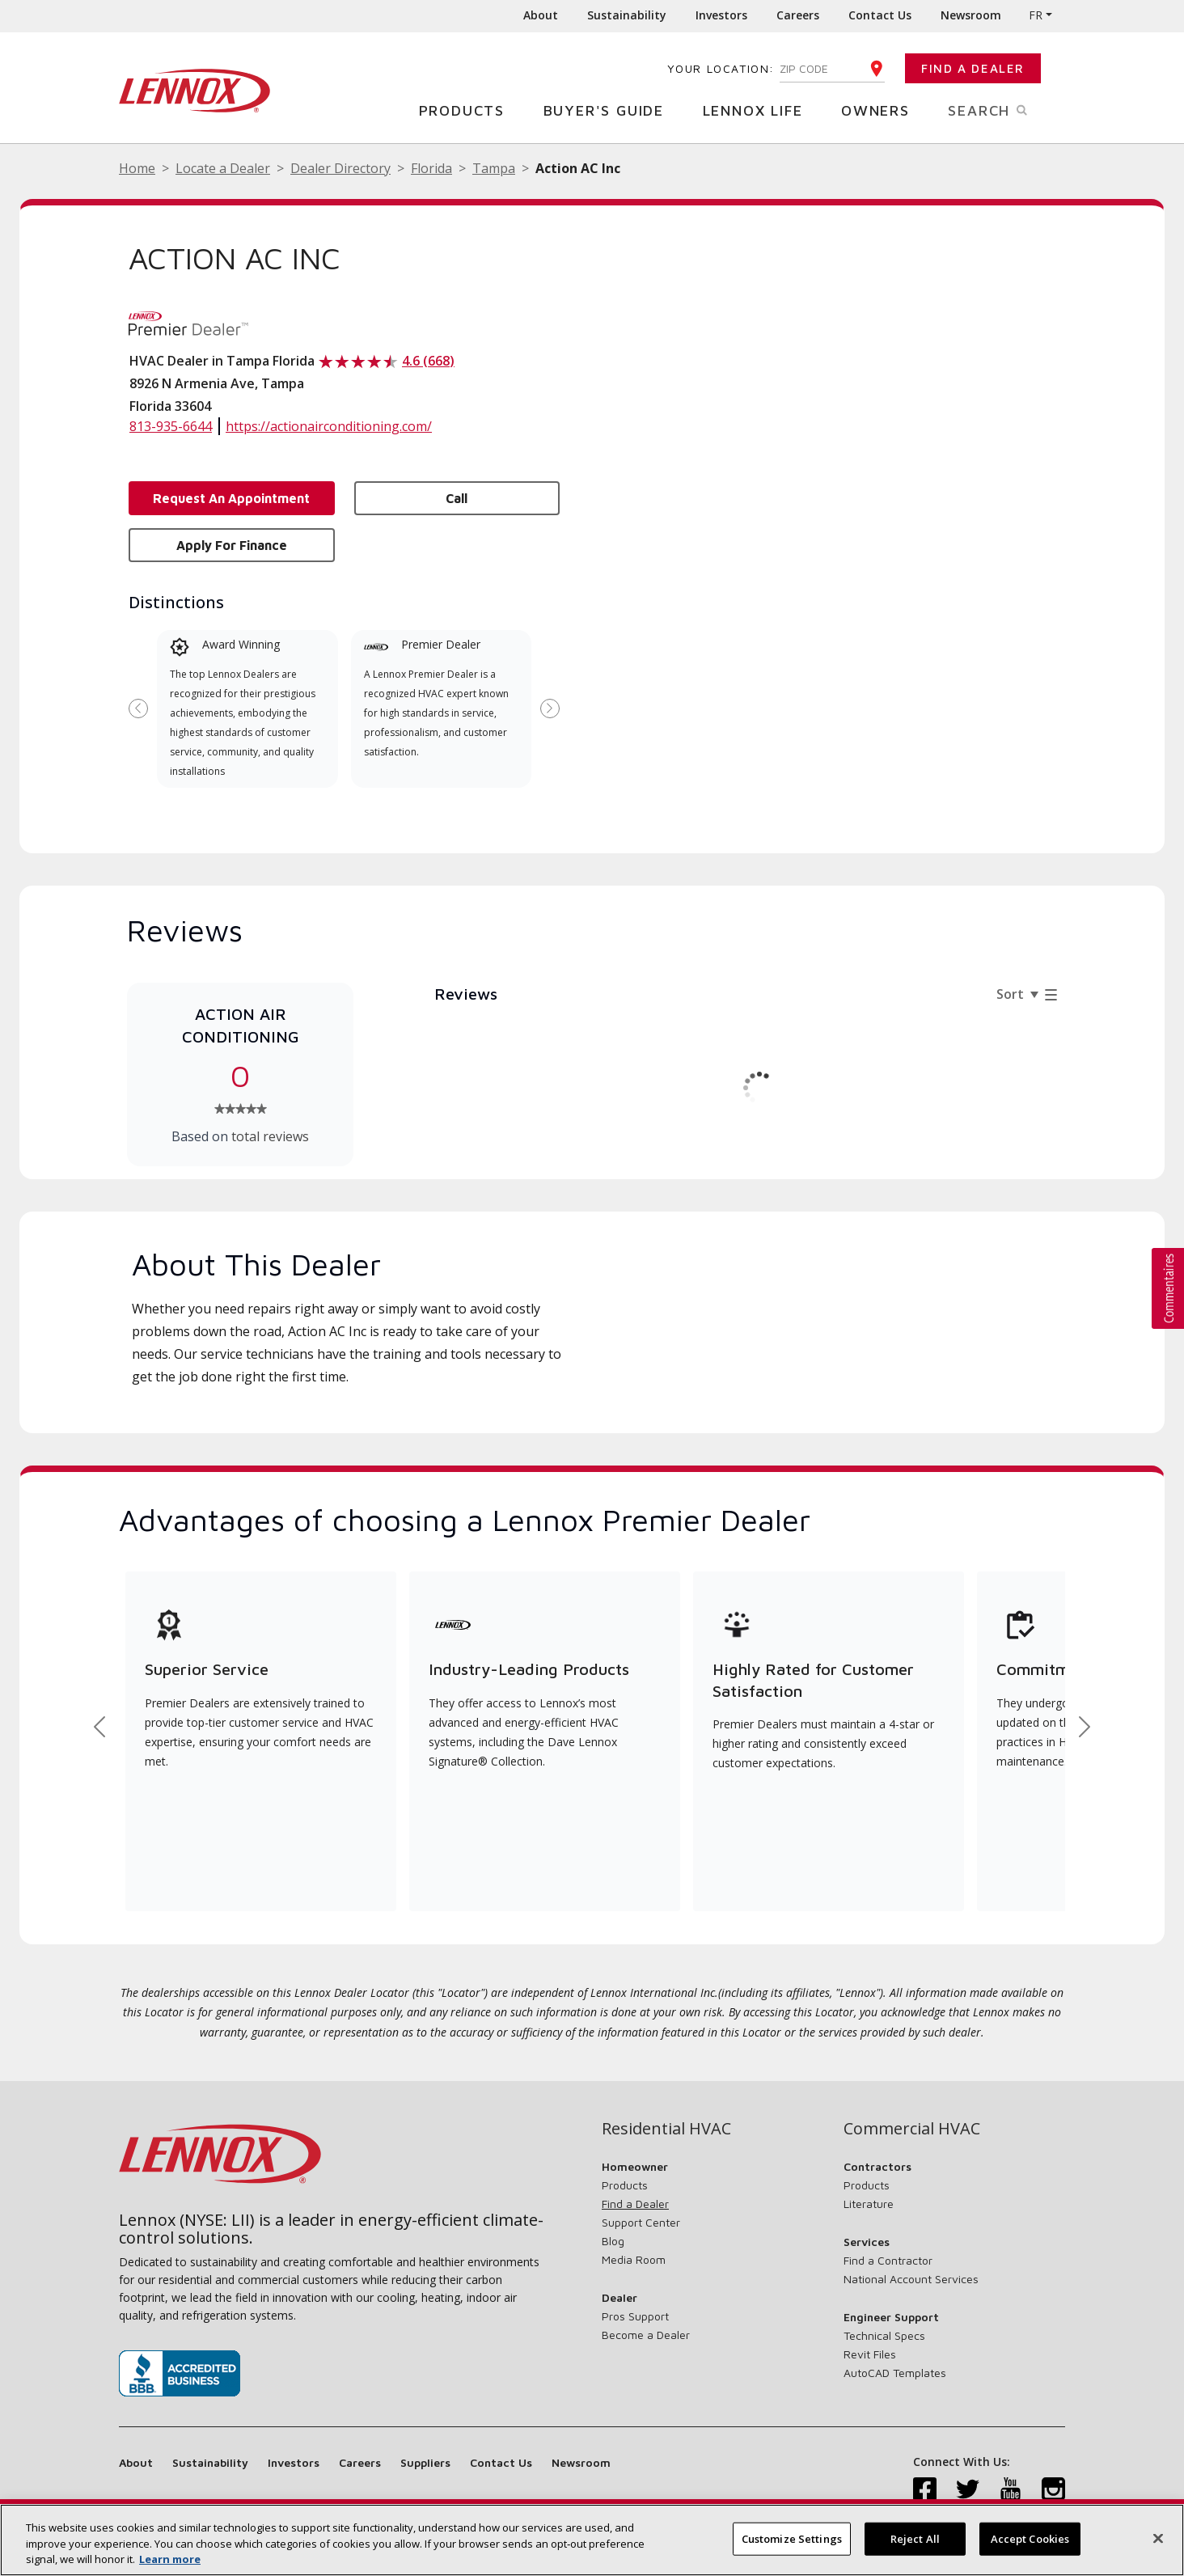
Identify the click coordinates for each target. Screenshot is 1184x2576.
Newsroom (971, 15)
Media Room (634, 2259)
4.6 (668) (428, 361)
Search (1006, 109)
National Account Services (911, 2279)
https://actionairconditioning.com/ (329, 426)
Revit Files (870, 2354)
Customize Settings (792, 2543)
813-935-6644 (170, 426)
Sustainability (626, 15)
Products (468, 109)
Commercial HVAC (912, 2129)
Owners (881, 109)
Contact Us (879, 15)
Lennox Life (759, 109)
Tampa (493, 168)
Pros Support (635, 2316)
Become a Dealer (646, 2334)
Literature (869, 2203)
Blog (613, 2241)
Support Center (641, 2222)
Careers (797, 15)
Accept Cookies (1030, 2543)
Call (456, 498)
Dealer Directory (340, 168)
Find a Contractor (888, 2260)
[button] (1168, 1288)
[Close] (1158, 2543)
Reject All (915, 2543)
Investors (721, 15)
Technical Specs (884, 2335)
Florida (431, 168)
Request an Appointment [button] (231, 498)
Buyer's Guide (609, 109)
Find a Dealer (973, 68)
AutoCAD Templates (895, 2372)
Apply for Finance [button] (231, 545)
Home (137, 168)
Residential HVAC (666, 2129)
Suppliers (425, 2462)
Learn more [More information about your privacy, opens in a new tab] (170, 2564)
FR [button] (1035, 15)
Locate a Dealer (222, 168)
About (540, 15)
